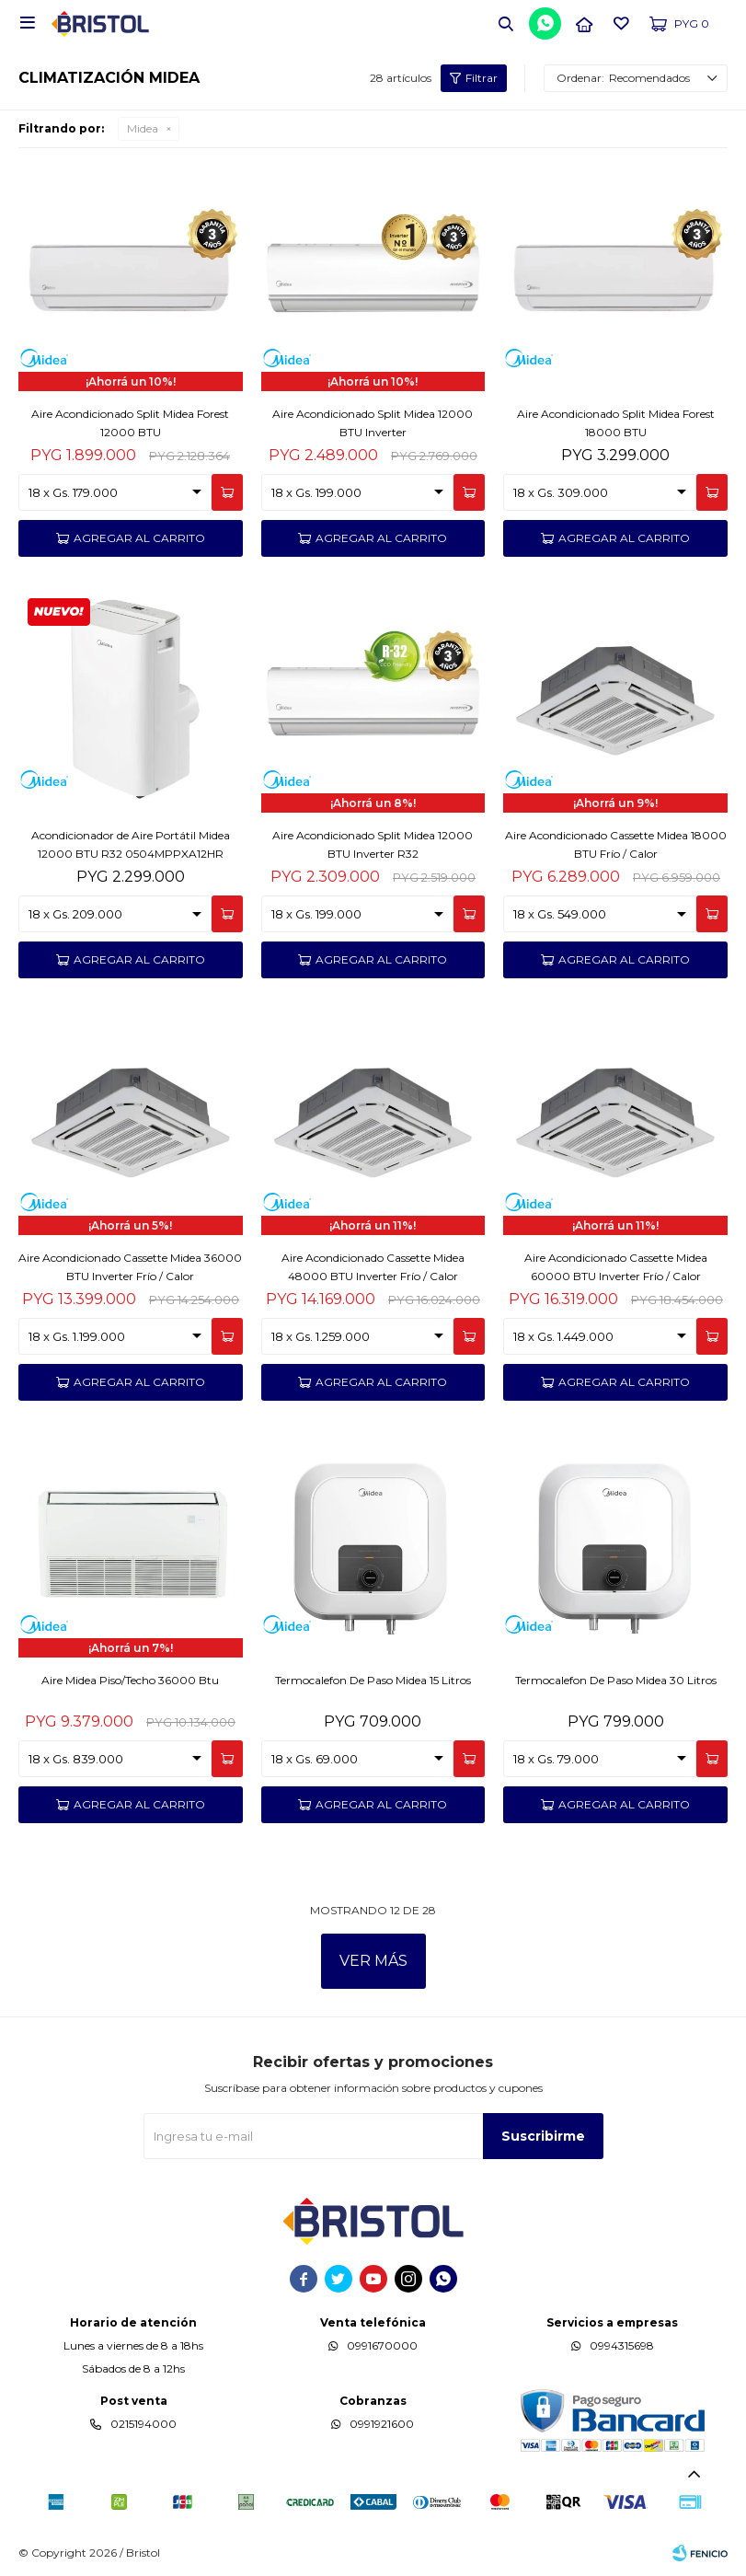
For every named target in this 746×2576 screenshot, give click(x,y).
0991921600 (382, 2424)
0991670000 (382, 2345)
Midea (142, 128)
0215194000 (143, 2424)
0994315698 (622, 2345)
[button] (506, 23)
